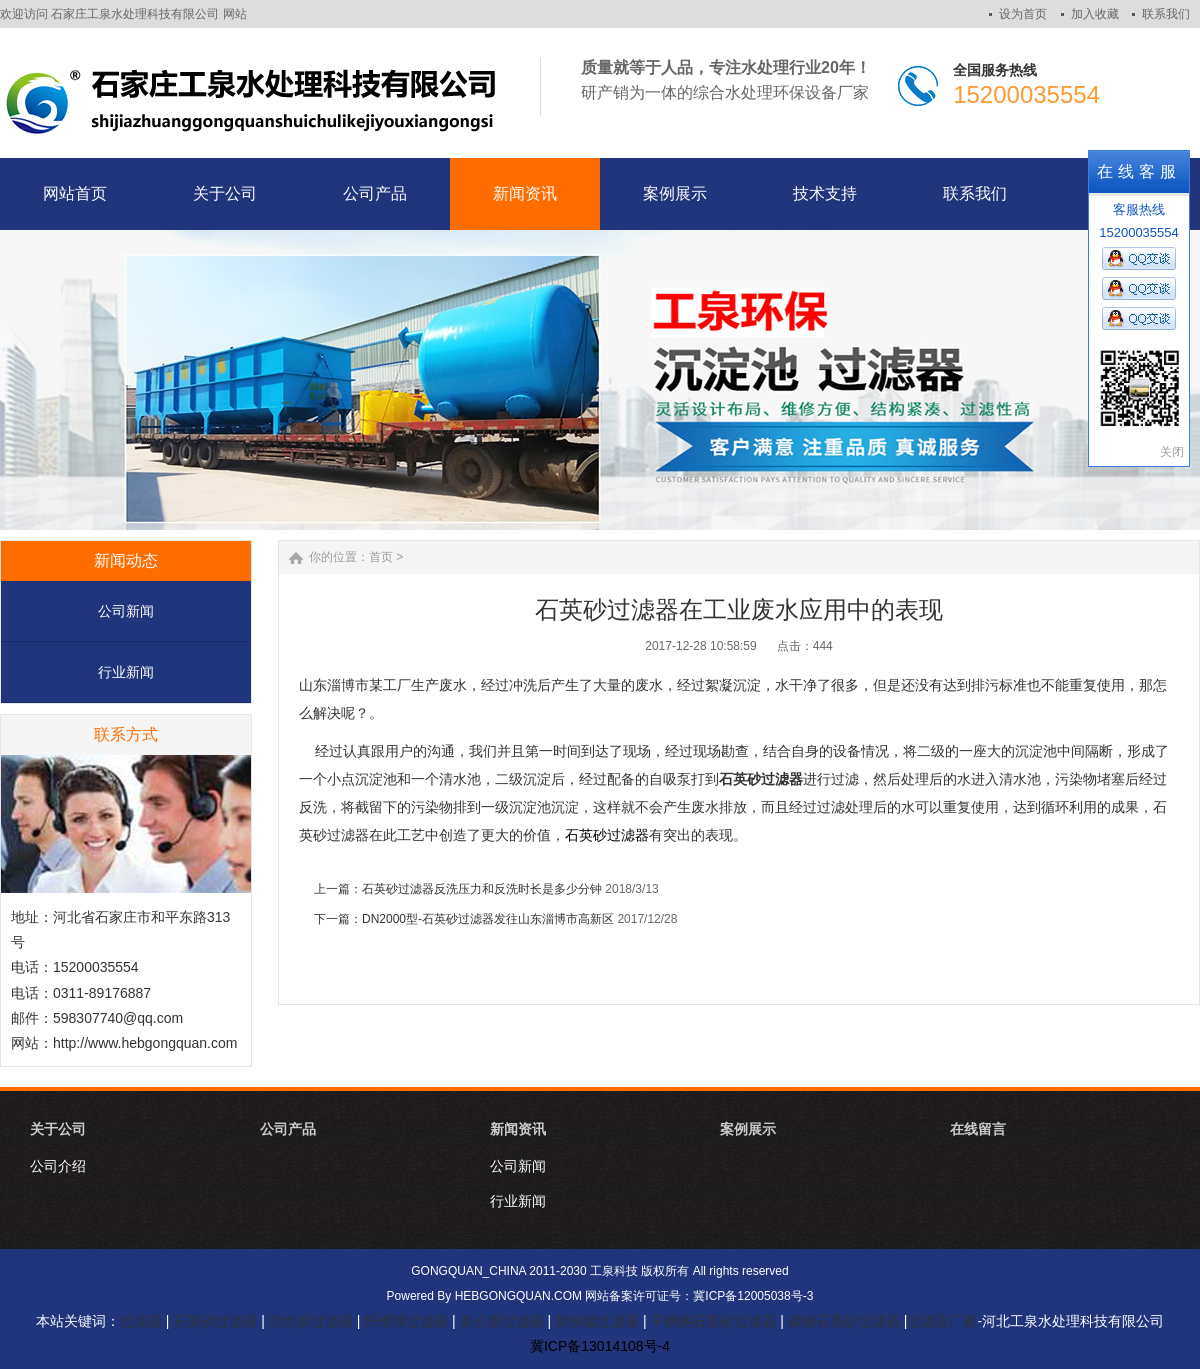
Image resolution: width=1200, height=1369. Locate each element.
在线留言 (978, 1129)
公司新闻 (126, 611)
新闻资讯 (518, 1129)
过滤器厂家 (942, 1321)
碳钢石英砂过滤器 (844, 1321)
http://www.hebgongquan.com (145, 1043)
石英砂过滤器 (215, 1321)
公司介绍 (58, 1166)
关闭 (1172, 452)
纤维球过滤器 (406, 1321)
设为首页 (1023, 14)
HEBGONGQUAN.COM (518, 1296)
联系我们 (1166, 14)
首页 (381, 557)
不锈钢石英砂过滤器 (713, 1321)
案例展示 (748, 1129)
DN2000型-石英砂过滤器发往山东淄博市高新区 (488, 919)
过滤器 (141, 1321)
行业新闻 (126, 672)
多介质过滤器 (502, 1321)
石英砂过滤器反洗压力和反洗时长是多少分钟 (482, 889)
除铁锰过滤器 (597, 1321)
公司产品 (288, 1129)
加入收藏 (1095, 14)
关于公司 (58, 1129)
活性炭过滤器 (311, 1321)
